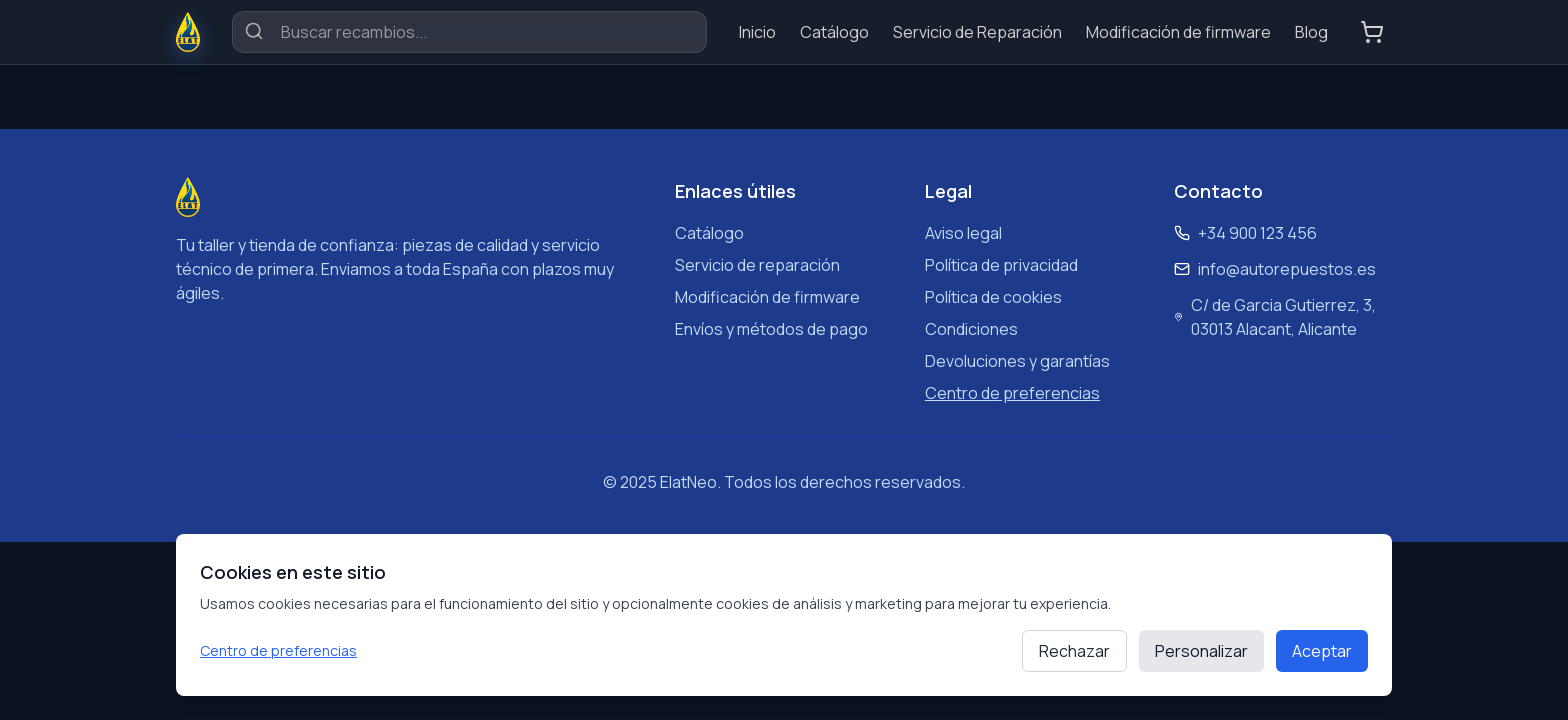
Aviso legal (963, 233)
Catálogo (834, 32)
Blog (1311, 32)
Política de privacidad (1001, 265)
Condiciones (971, 329)
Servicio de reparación (757, 265)
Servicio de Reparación (977, 32)
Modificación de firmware (1178, 32)
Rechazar (1074, 651)
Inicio (757, 32)
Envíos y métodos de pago (771, 329)
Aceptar (1322, 651)
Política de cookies (993, 297)
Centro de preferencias (278, 650)
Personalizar (1201, 651)
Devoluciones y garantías (1017, 361)
